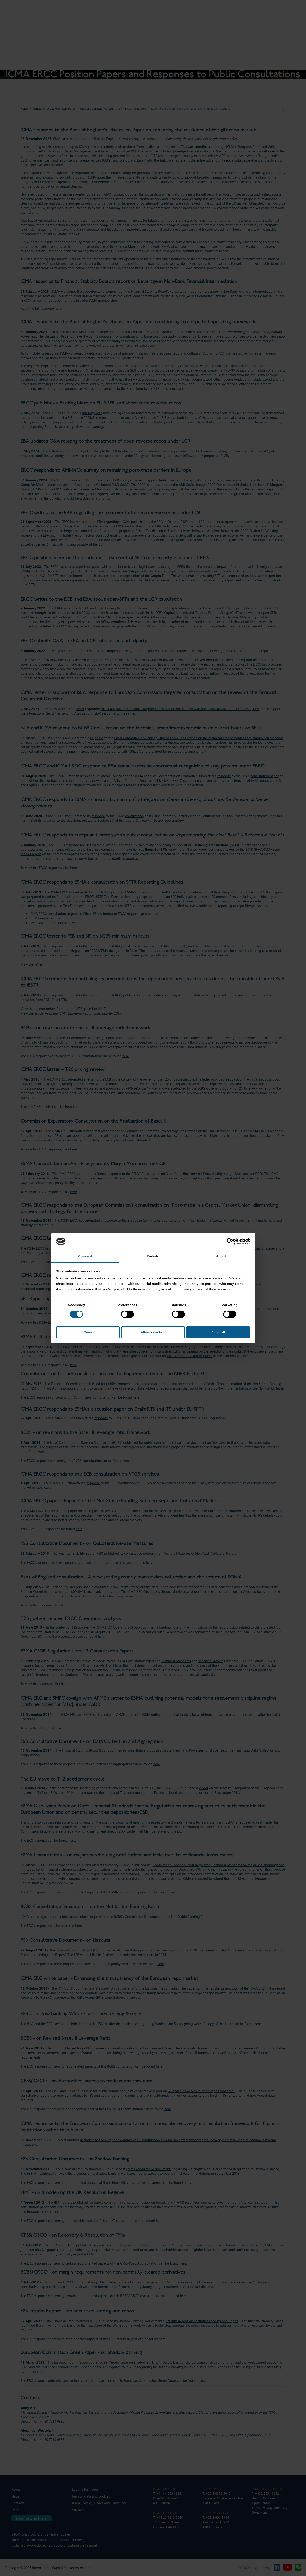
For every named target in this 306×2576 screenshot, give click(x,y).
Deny (88, 1332)
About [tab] (221, 1256)
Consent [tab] (85, 1256)
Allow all (218, 1332)
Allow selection (153, 1332)
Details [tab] (153, 1256)
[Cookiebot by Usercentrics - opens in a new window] (230, 1241)
